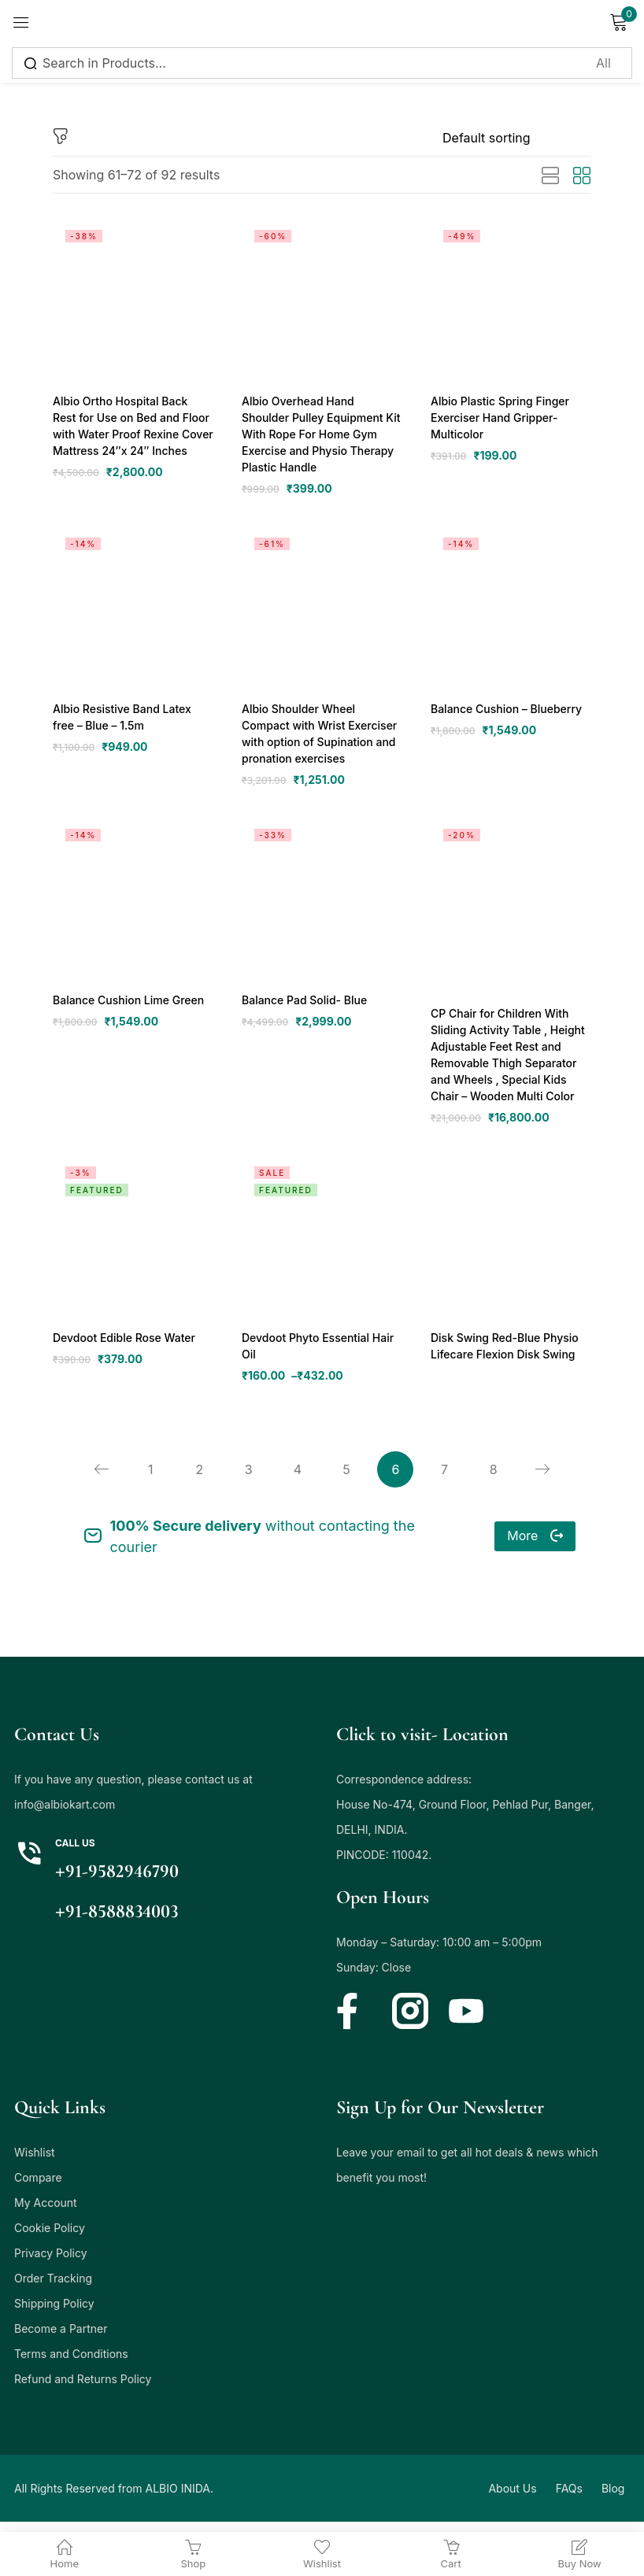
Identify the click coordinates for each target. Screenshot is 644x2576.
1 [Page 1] (146, 1480)
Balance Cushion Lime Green (128, 1005)
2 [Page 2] (196, 1480)
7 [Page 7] (447, 1480)
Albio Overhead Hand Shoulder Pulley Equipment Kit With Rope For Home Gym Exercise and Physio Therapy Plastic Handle (320, 435)
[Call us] (29, 1864)
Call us (75, 1854)
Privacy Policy (50, 2264)
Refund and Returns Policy (82, 2390)
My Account (45, 2213)
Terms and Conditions (71, 2364)
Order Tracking (53, 2289)
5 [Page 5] (347, 1480)
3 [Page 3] (246, 1480)
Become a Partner (60, 2339)
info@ (29, 1815)
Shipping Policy (54, 2314)
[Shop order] (516, 138)
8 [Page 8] (498, 1480)
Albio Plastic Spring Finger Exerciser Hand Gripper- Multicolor (499, 418)
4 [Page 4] (297, 1480)
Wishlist (34, 2163)
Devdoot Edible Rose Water (123, 1345)
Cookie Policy (49, 2238)
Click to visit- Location (422, 1745)
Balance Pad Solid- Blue (304, 1005)
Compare (38, 2188)
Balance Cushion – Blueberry (505, 712)
